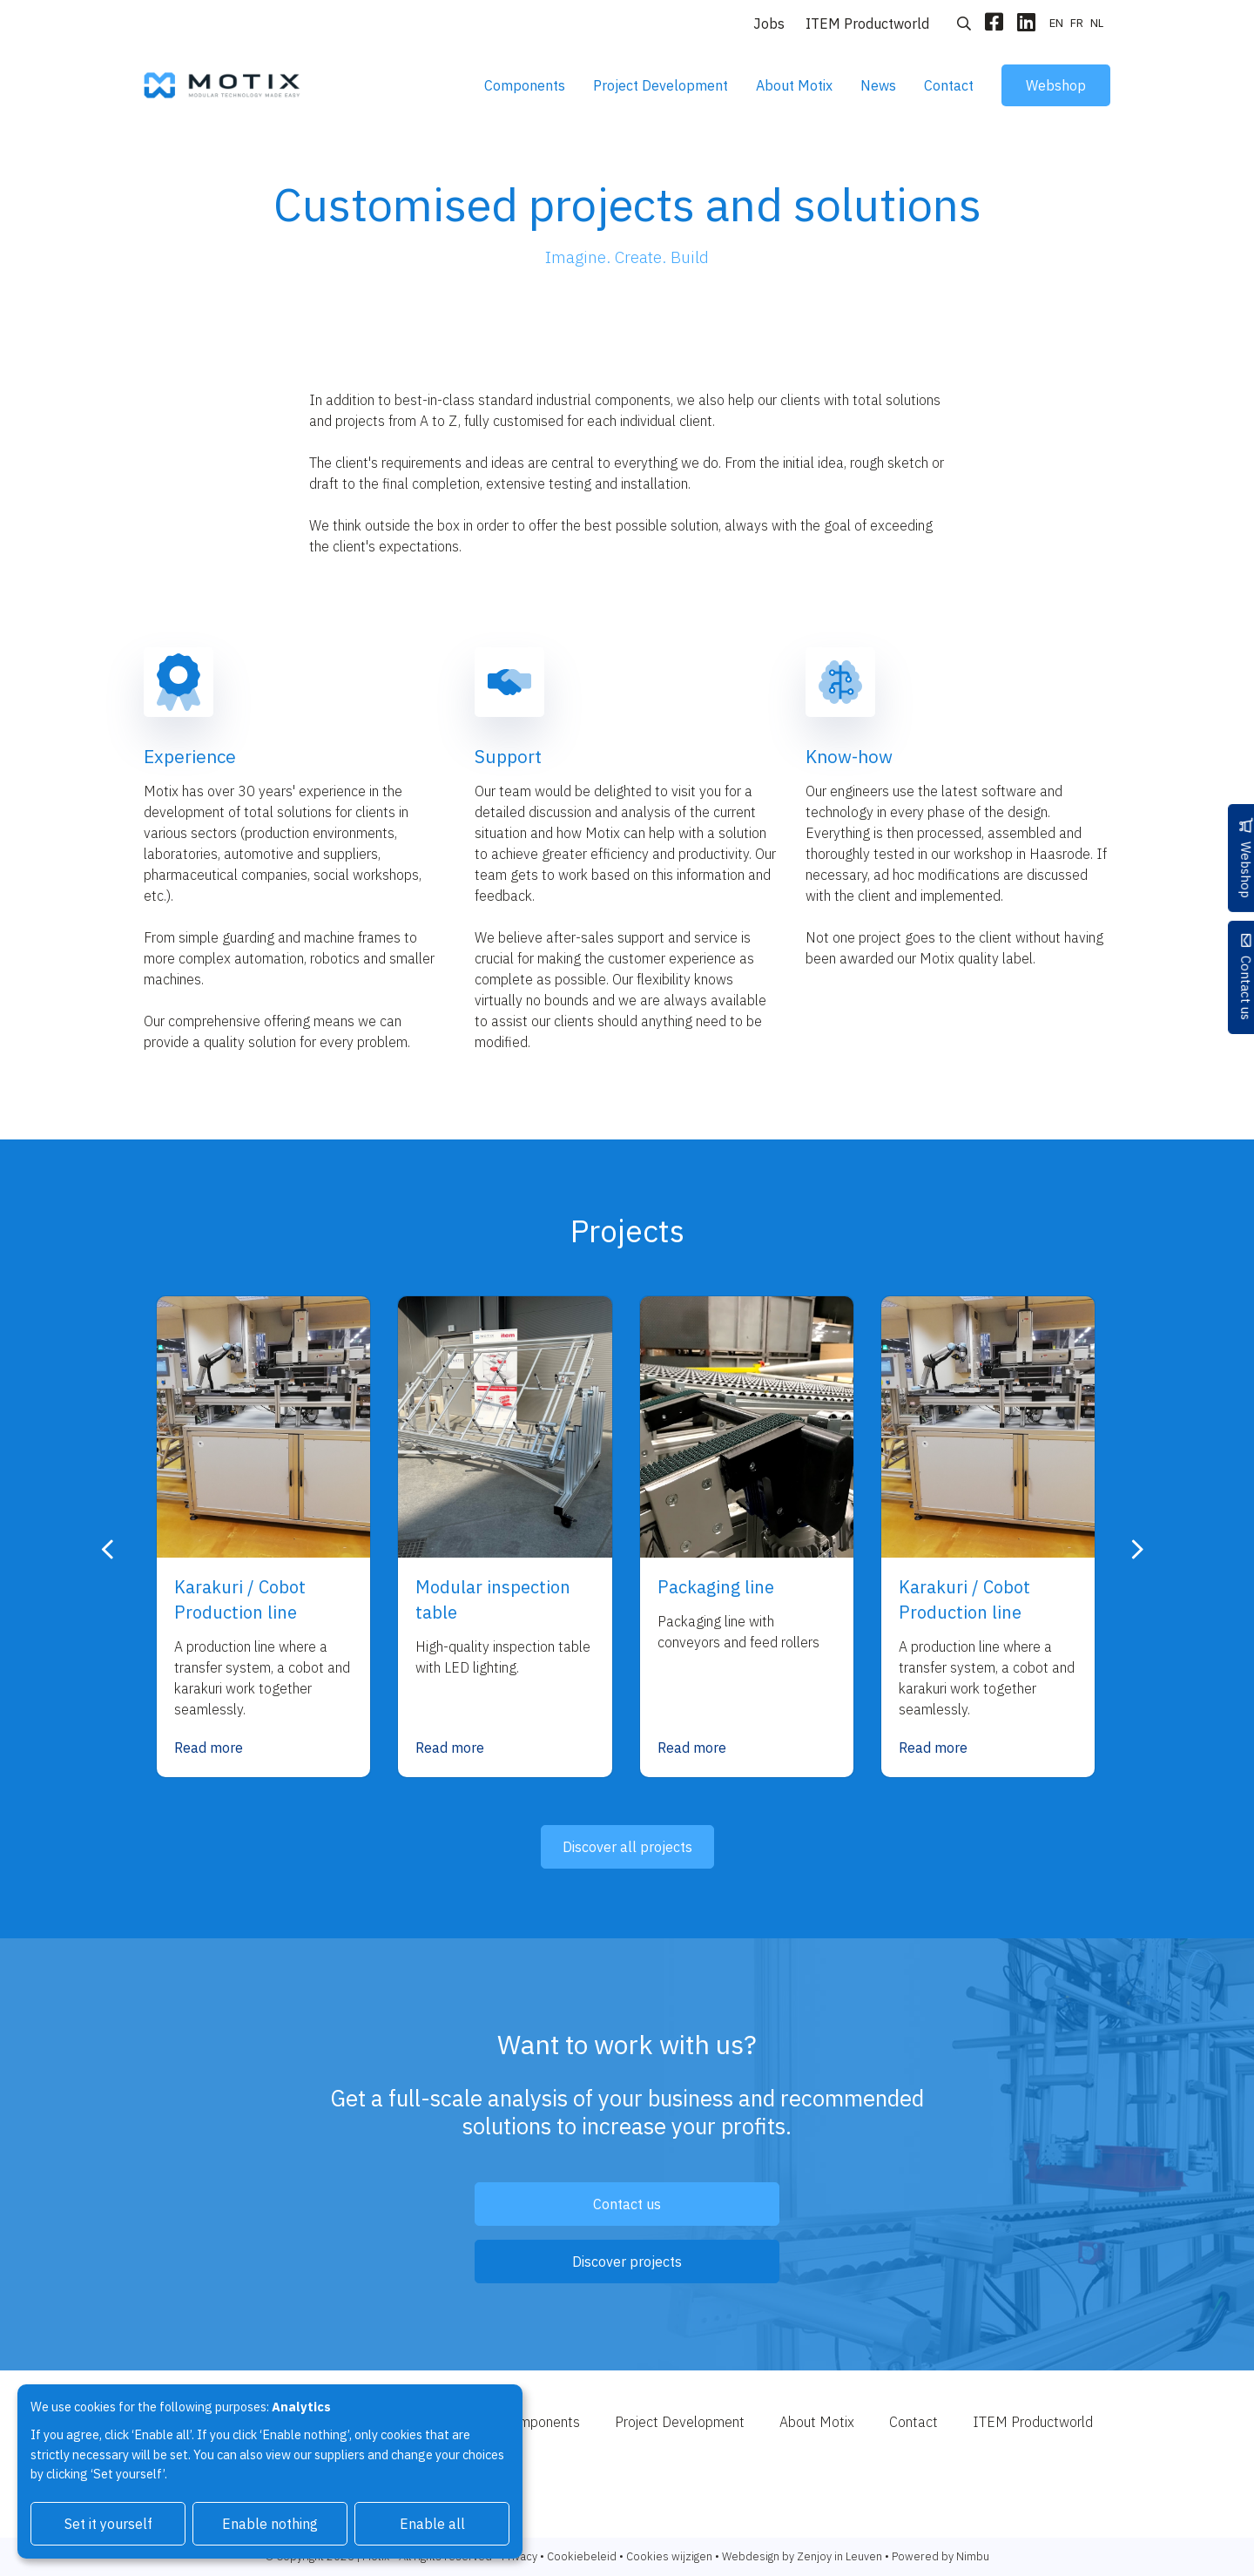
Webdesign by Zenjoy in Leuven (802, 2556)
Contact (949, 85)
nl (1096, 23)
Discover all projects (627, 1847)
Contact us (1235, 995)
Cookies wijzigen (669, 2556)
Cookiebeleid (582, 2556)
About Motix (794, 85)
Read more (208, 1747)
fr (1076, 23)
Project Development (660, 85)
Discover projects (627, 2261)
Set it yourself (108, 2523)
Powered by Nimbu (940, 2556)
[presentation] (107, 1550)
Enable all (432, 2523)
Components (524, 85)
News (878, 85)
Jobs (769, 23)
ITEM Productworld (867, 23)
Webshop (1056, 85)
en (1056, 23)
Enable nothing (270, 2523)
